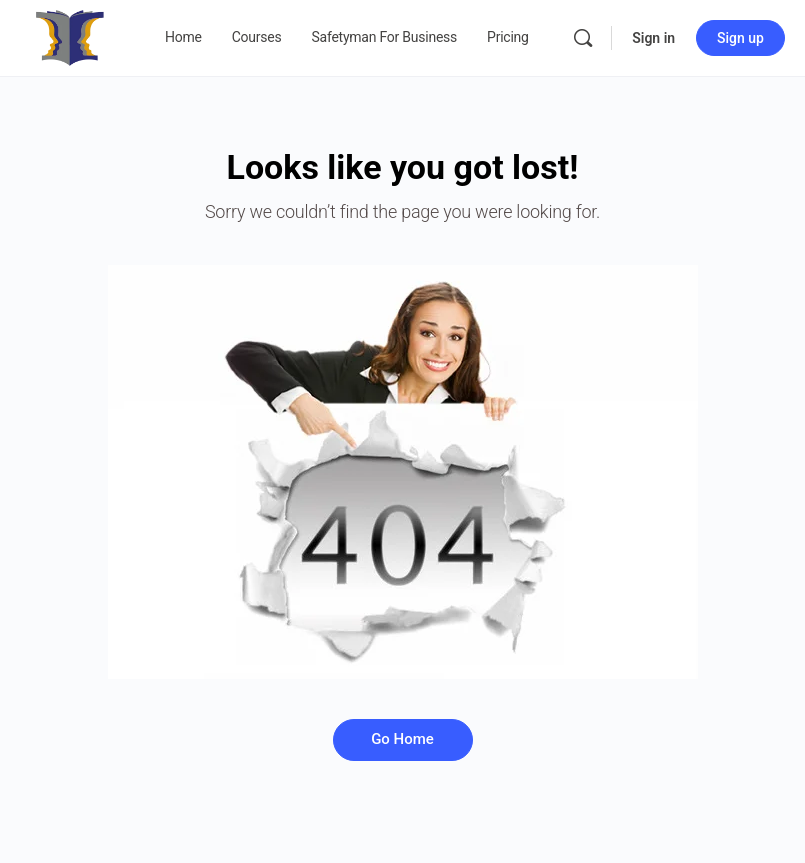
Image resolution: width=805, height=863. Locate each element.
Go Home (402, 739)
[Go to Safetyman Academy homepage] (70, 36)
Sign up (740, 38)
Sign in (653, 38)
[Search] (583, 38)
